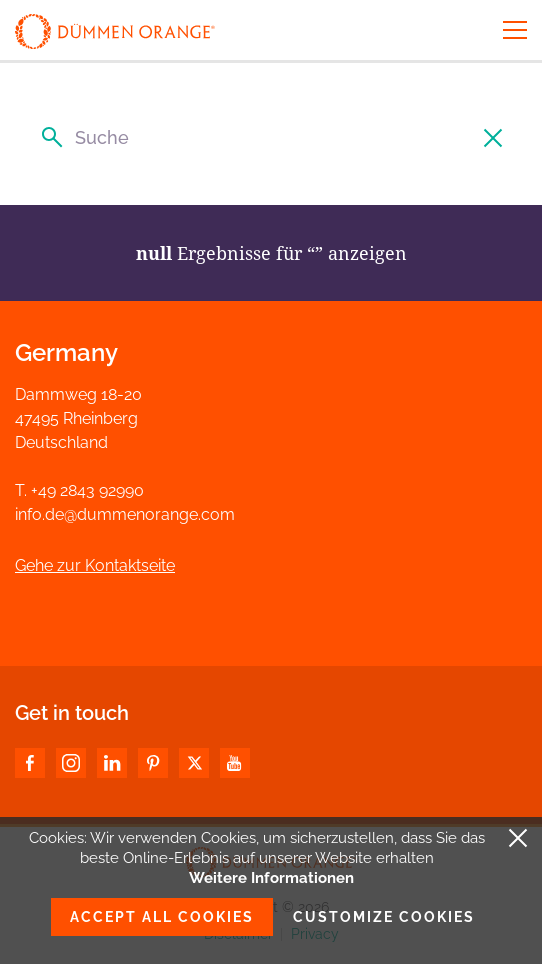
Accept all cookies (162, 917)
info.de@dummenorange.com (125, 514)
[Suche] (271, 137)
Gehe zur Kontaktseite (95, 565)
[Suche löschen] (494, 137)
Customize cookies (384, 917)
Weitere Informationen (271, 878)
